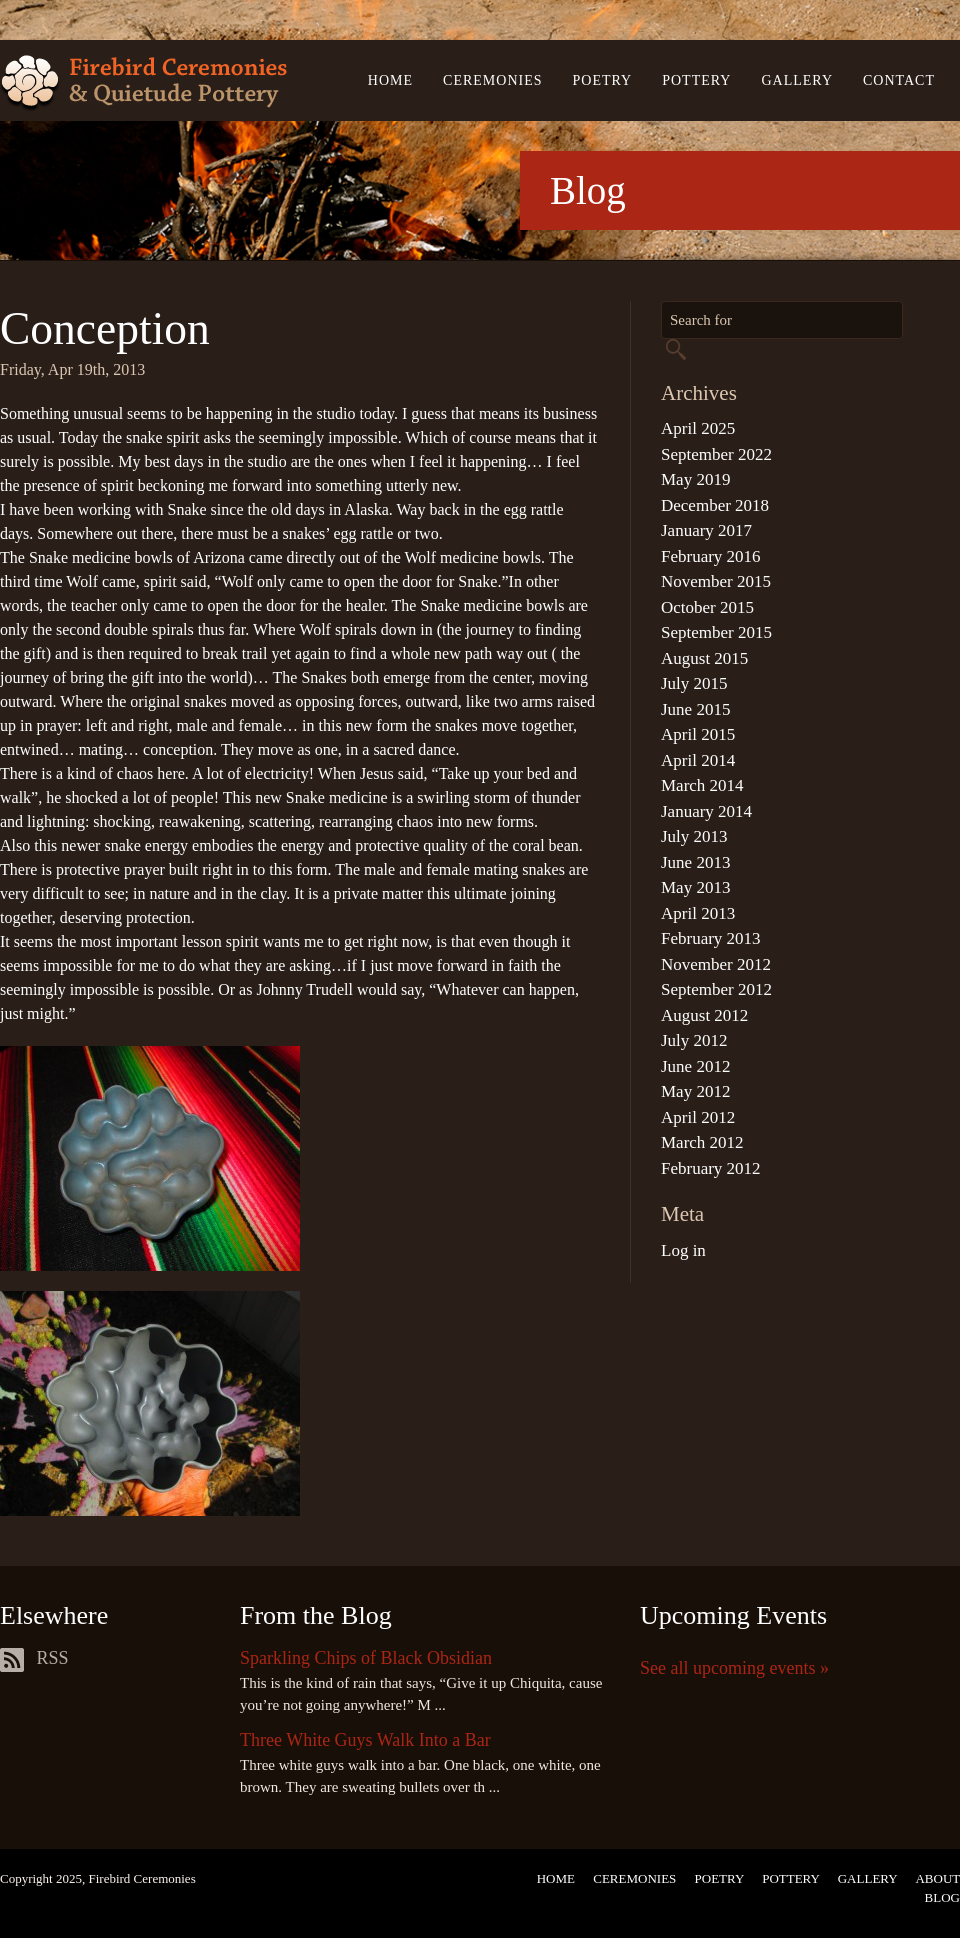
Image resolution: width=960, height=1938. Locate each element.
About (937, 1878)
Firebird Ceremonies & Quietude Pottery (143, 83)
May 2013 (695, 887)
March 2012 (702, 1142)
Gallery (797, 80)
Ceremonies (492, 80)
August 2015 (704, 658)
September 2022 (716, 454)
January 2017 (706, 530)
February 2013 (711, 938)
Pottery (696, 80)
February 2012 (711, 1168)
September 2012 (716, 989)
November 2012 (716, 964)
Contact (899, 80)
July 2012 (694, 1040)
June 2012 (695, 1066)
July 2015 (694, 683)
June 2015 (695, 709)
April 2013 (698, 913)
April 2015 (698, 734)
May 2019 (695, 479)
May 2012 (695, 1091)
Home (390, 80)
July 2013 (694, 836)
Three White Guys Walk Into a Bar (365, 1740)
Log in (683, 1250)
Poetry (603, 80)
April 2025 (698, 428)
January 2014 (706, 811)
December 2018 (715, 505)
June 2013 (695, 862)
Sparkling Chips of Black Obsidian (366, 1658)
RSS (34, 1658)
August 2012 (704, 1015)
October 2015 (707, 607)
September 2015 (716, 632)
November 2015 (716, 581)
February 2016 (711, 556)
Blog (942, 1897)
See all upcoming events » (734, 1668)
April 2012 (698, 1117)
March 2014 (702, 785)
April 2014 (698, 760)
